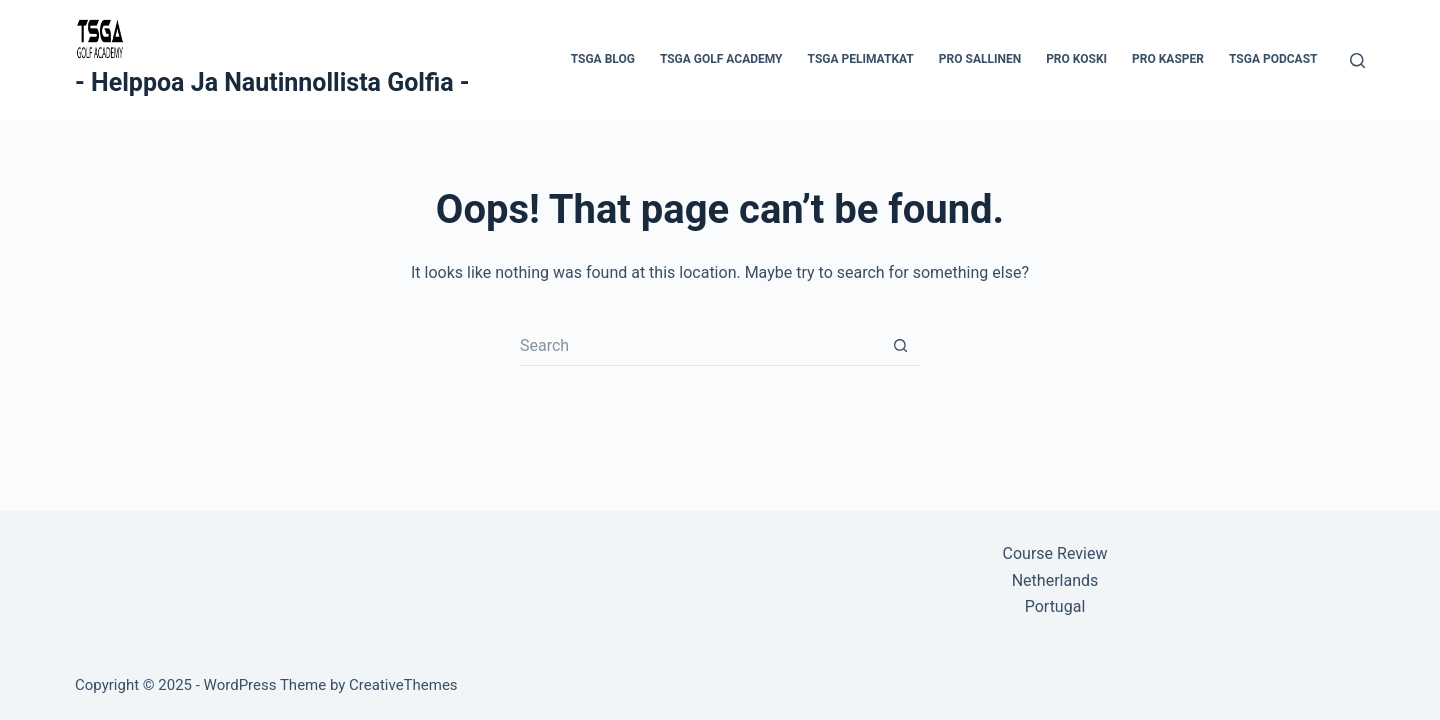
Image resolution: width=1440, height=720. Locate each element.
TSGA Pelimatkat (861, 59)
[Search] (1357, 60)
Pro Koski (1076, 59)
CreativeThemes (403, 685)
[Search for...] (700, 346)
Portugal (1055, 606)
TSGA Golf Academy (721, 59)
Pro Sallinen (980, 59)
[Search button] (900, 346)
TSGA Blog (603, 59)
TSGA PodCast (1273, 59)
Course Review (1055, 553)
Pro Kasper (1168, 59)
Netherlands (1055, 580)
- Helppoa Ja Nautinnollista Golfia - (272, 82)
